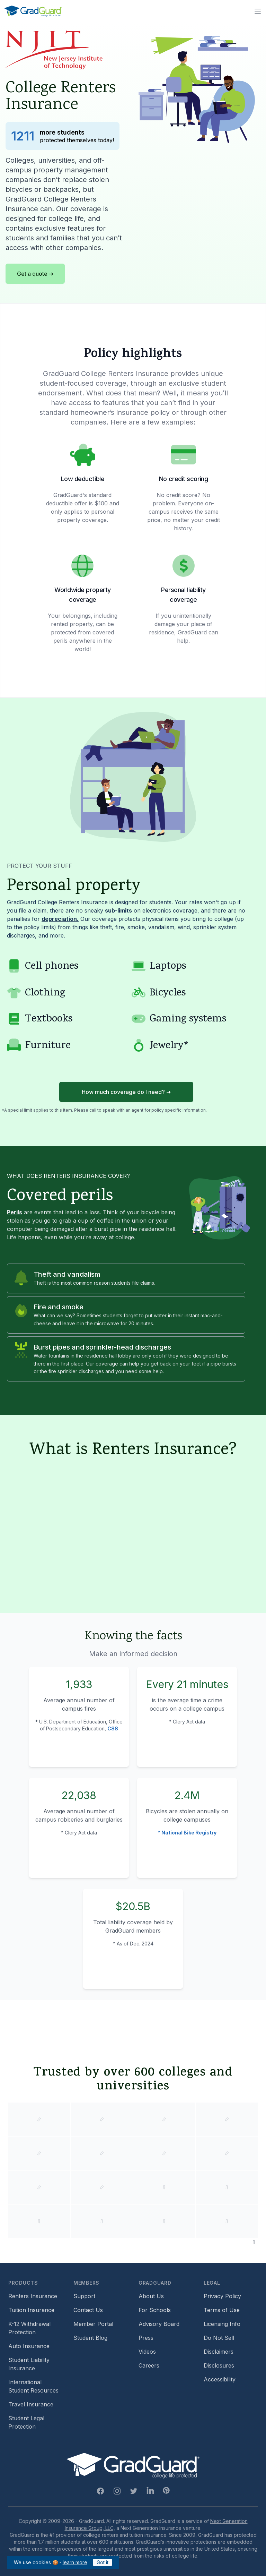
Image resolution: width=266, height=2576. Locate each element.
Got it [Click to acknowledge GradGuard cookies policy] (102, 2562)
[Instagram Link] (117, 2491)
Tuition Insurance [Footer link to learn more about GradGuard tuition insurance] (31, 2310)
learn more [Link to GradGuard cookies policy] (75, 2562)
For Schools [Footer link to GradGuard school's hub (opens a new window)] (155, 2310)
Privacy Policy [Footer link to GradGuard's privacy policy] (222, 2296)
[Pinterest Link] (166, 2490)
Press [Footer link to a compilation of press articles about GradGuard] (146, 2337)
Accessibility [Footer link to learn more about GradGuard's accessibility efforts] (220, 2379)
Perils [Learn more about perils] (14, 1212)
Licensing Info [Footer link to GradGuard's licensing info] (222, 2323)
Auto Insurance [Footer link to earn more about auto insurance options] (29, 2346)
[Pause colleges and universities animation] (253, 2242)
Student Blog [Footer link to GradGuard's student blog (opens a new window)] (90, 2337)
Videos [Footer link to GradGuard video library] (147, 2351)
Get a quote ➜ (35, 273)
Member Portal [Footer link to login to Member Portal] (93, 2323)
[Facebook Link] (100, 2491)
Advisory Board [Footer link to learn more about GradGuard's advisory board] (159, 2323)
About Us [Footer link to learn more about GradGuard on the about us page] (151, 2296)
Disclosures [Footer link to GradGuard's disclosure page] (219, 2365)
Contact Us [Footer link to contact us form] (88, 2310)
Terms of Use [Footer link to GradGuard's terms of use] (222, 2310)
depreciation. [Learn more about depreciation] (60, 918)
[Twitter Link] (134, 2491)
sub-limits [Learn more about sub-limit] (118, 910)
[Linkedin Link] (150, 2491)
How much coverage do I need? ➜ (126, 1091)
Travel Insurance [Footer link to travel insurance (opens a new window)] (30, 2404)
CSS (112, 1728)
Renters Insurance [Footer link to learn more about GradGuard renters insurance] (32, 2296)
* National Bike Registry (187, 1832)
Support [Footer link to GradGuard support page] (84, 2296)
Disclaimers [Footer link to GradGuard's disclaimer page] (218, 2351)
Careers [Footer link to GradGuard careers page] (149, 2365)
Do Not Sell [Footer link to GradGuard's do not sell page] (219, 2337)
